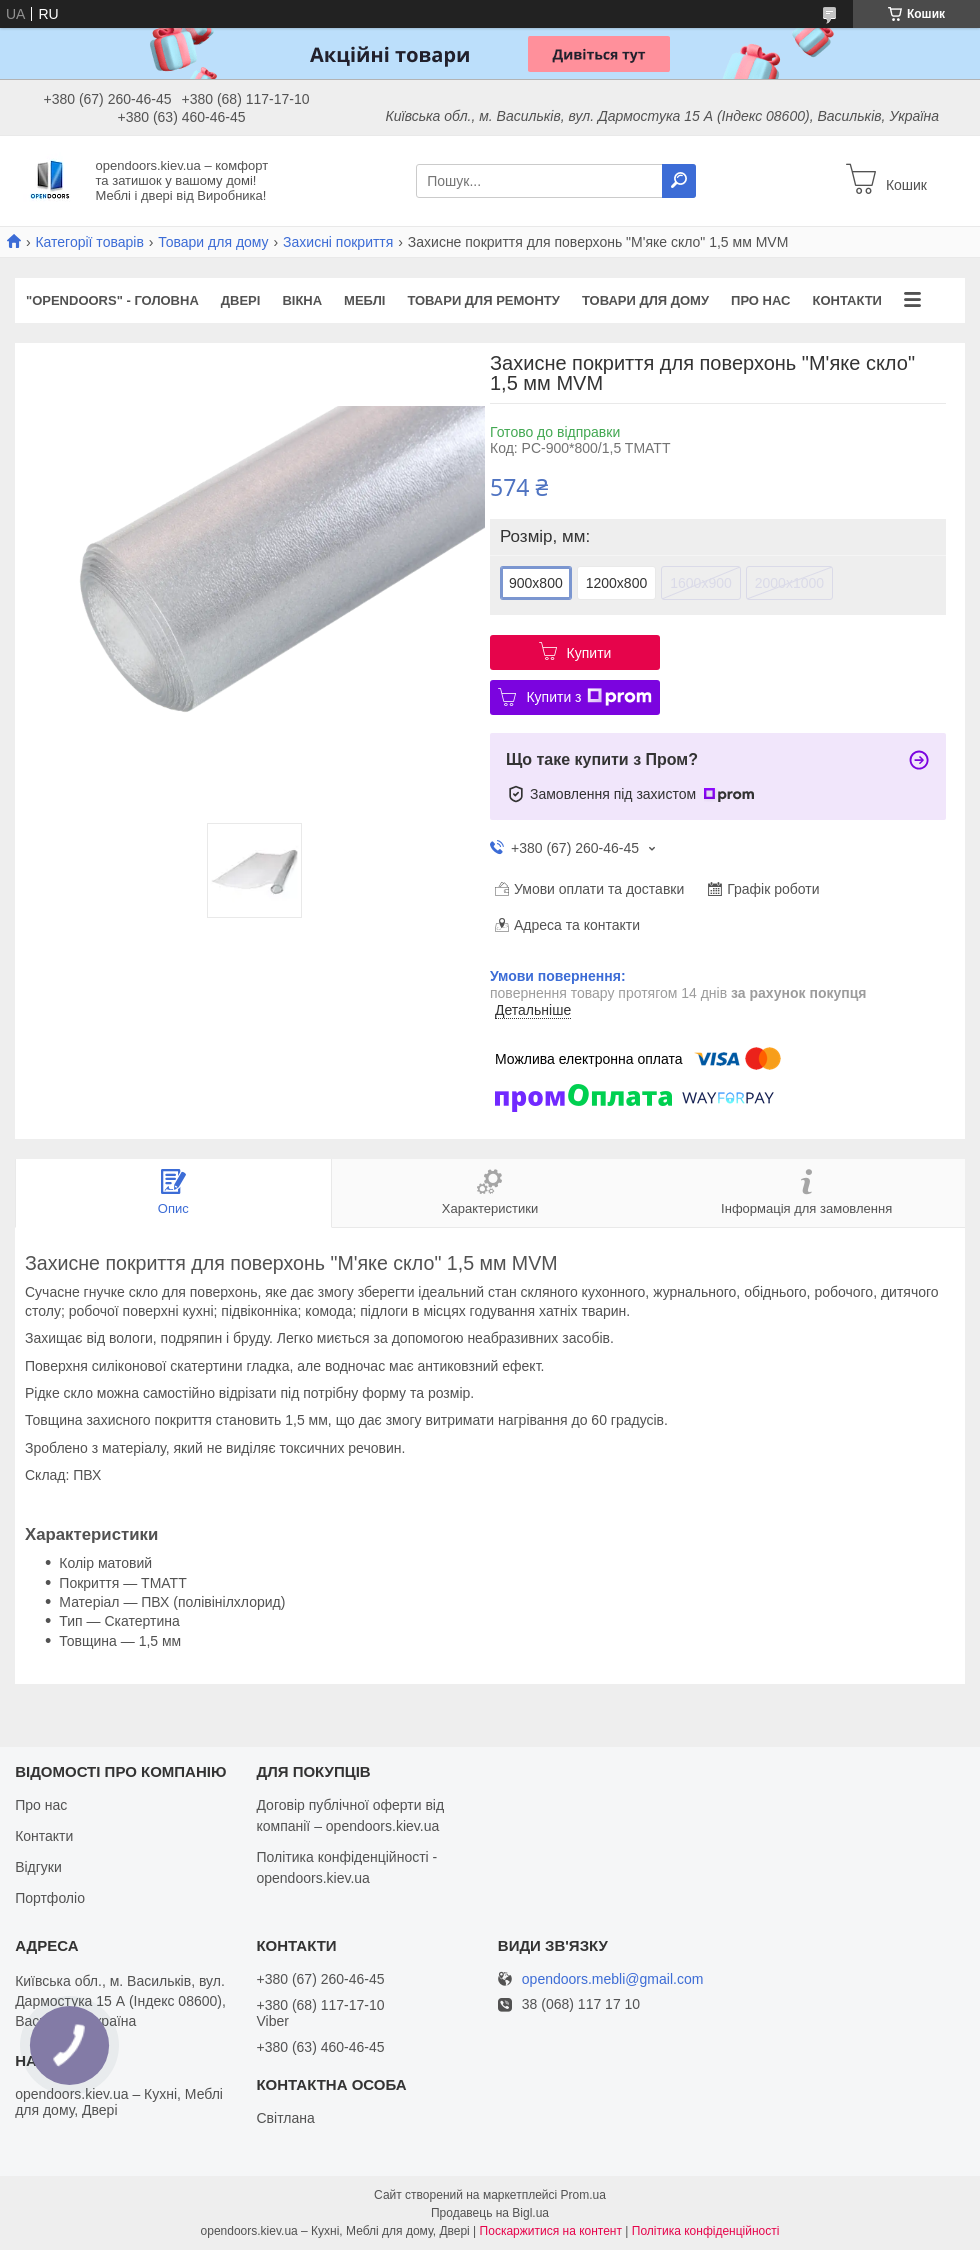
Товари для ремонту (483, 300)
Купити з (588, 697)
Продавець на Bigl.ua (490, 2213)
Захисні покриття (338, 242)
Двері (241, 300)
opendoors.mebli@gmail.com (613, 1979)
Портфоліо (50, 1898)
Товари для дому (213, 242)
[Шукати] (679, 181)
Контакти (847, 300)
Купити (589, 653)
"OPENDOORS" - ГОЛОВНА (112, 300)
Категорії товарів (89, 242)
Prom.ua (583, 2195)
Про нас (760, 300)
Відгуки (38, 1867)
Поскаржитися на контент (551, 2231)
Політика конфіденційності (706, 2231)
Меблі (364, 300)
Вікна (302, 300)
